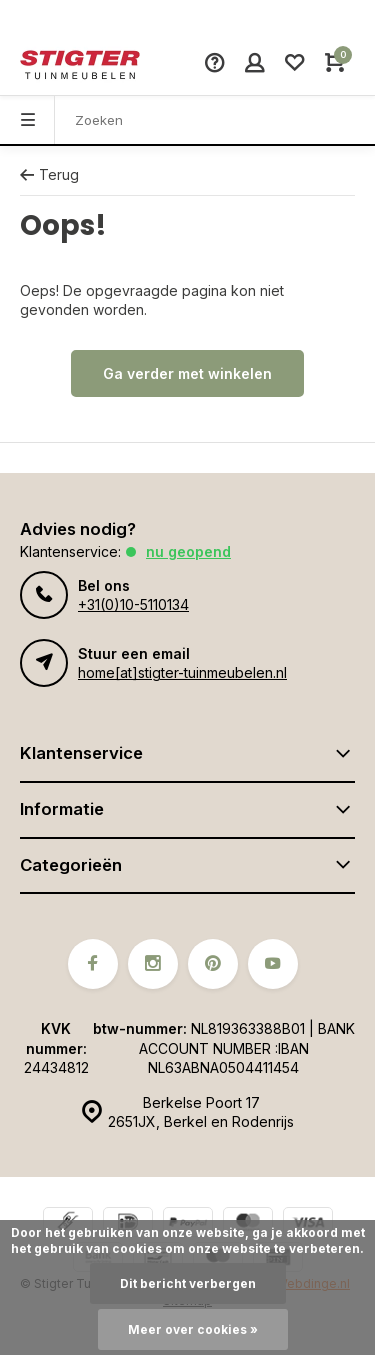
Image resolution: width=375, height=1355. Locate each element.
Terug (49, 174)
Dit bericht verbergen (188, 1283)
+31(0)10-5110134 (133, 604)
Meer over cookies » (193, 1329)
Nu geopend (188, 551)
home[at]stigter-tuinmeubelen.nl (182, 672)
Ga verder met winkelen (187, 373)
